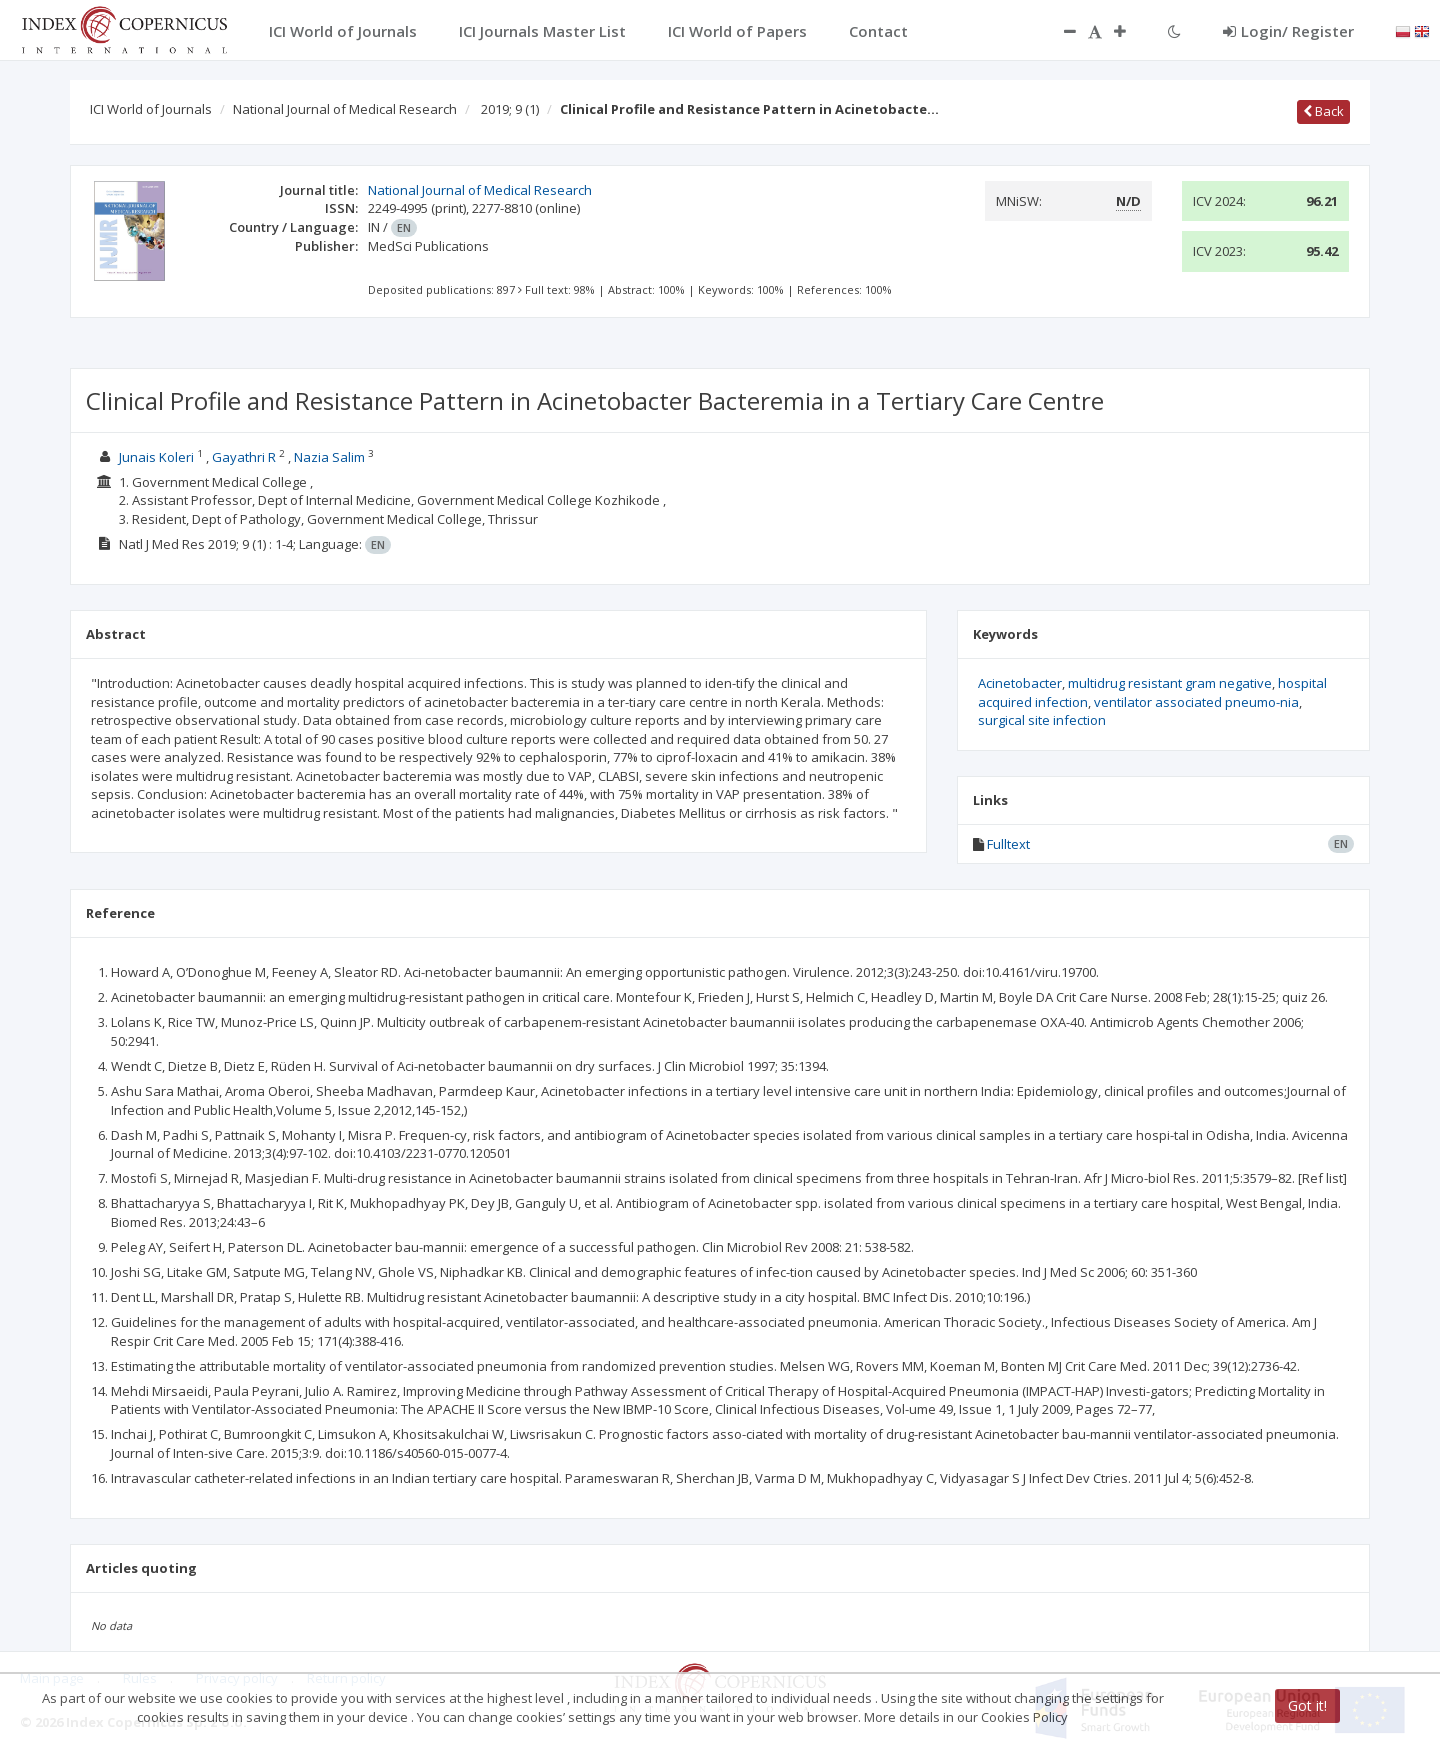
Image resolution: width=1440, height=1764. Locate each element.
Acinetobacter (1020, 683)
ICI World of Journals (151, 109)
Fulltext (1008, 844)
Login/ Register (1288, 31)
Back (1323, 111)
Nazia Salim (329, 457)
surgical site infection (1042, 720)
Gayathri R (244, 457)
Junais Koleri (156, 457)
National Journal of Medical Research (345, 109)
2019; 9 (510, 109)
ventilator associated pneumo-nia (1196, 702)
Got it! (1307, 1705)
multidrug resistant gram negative (1170, 683)
